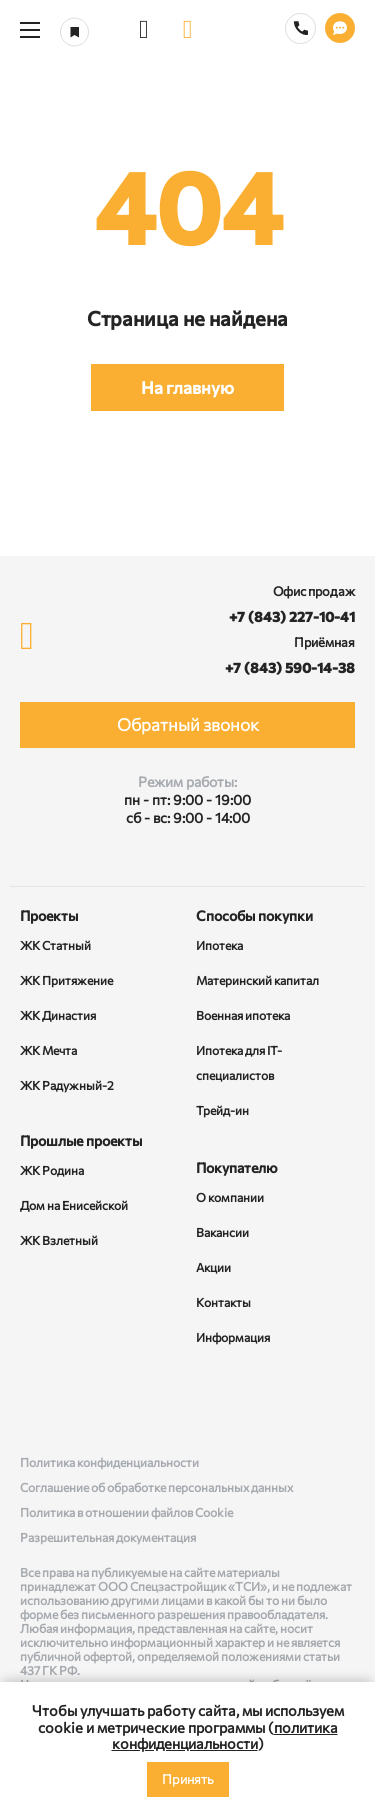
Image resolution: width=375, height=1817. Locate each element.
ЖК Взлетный (59, 1240)
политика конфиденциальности (225, 1735)
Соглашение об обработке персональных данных (156, 1487)
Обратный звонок (188, 724)
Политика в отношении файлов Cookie (126, 1512)
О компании (230, 1197)
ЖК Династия (58, 1015)
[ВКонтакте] (39, 1402)
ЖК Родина (52, 1170)
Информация (233, 1337)
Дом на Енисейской (74, 1205)
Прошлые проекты (81, 1140)
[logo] (188, 30)
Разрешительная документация (108, 1537)
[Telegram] (336, 1402)
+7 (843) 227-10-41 (292, 616)
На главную (187, 387)
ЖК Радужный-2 (67, 1085)
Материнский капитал (257, 980)
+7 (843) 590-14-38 (290, 667)
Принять (188, 1779)
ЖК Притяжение (66, 980)
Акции (213, 1267)
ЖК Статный (55, 945)
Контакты (223, 1302)
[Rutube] (188, 1402)
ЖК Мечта (48, 1050)
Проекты (49, 915)
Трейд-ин (222, 1110)
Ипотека (219, 945)
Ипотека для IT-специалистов (239, 1062)
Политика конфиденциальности (109, 1462)
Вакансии (222, 1232)
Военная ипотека (243, 1015)
